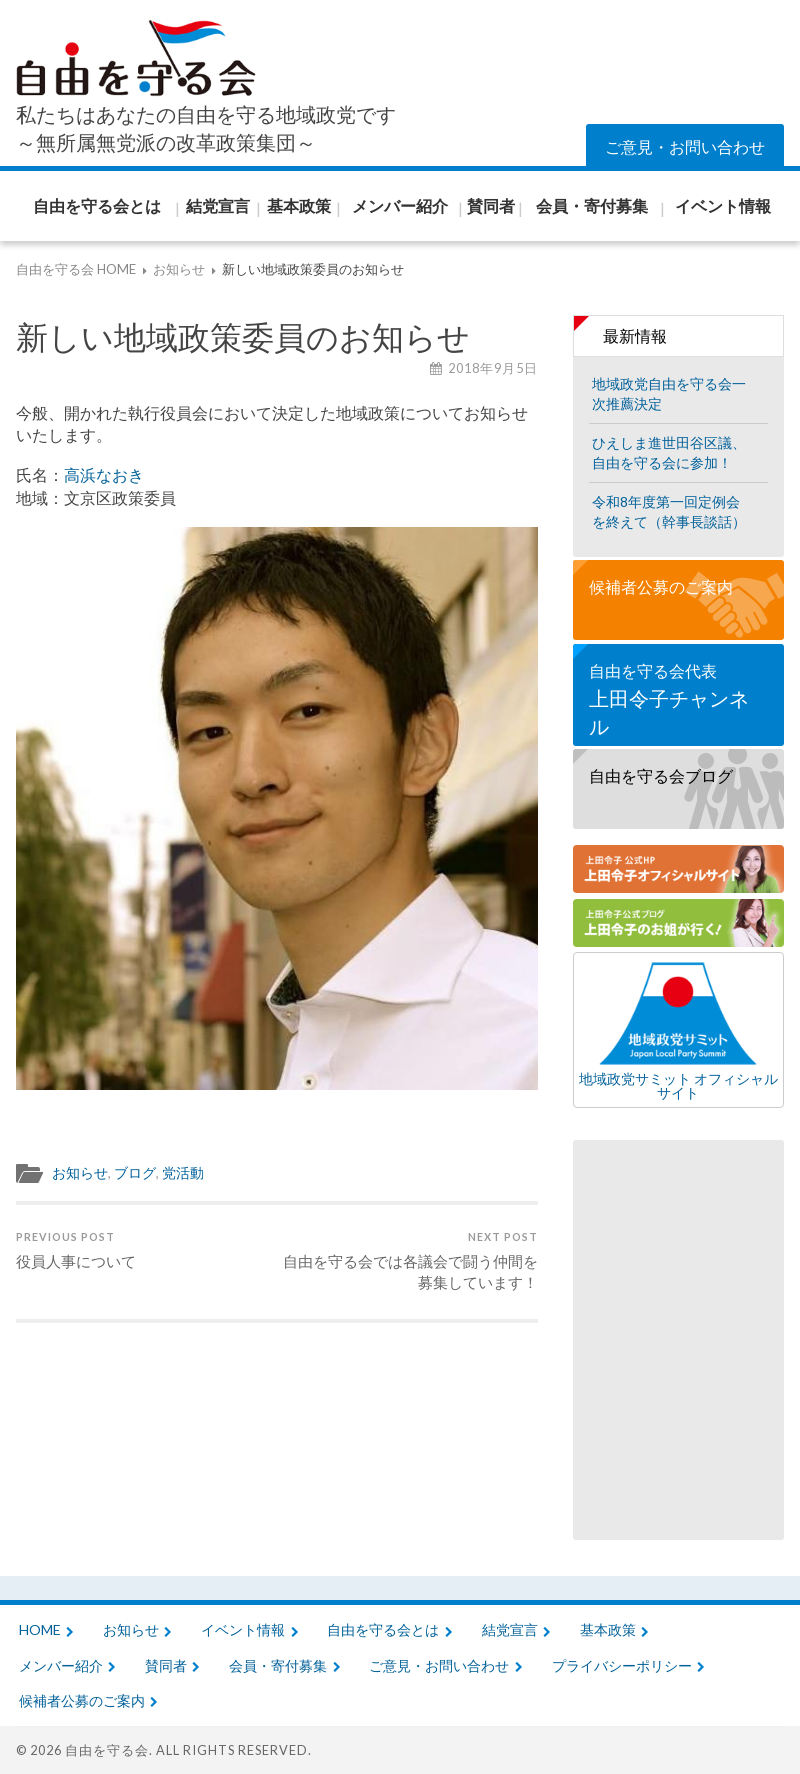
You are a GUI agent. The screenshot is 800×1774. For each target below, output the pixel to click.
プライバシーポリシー (622, 1665)
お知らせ (80, 1173)
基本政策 (608, 1629)
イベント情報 (243, 1629)
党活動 (183, 1173)
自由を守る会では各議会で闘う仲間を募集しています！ (410, 1260)
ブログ (135, 1173)
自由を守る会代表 (678, 700)
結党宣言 (510, 1629)
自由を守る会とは (383, 1629)
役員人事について (76, 1250)
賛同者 (166, 1665)
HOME (40, 1629)
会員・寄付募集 (278, 1665)
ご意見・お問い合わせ (685, 146)
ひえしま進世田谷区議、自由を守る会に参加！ (669, 452)
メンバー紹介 (61, 1665)
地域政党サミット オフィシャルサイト (678, 1030)
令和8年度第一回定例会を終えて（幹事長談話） (669, 511)
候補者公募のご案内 (661, 586)
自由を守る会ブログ (661, 775)
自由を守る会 (107, 1750)
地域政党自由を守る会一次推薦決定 (669, 393)
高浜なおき (104, 474)
